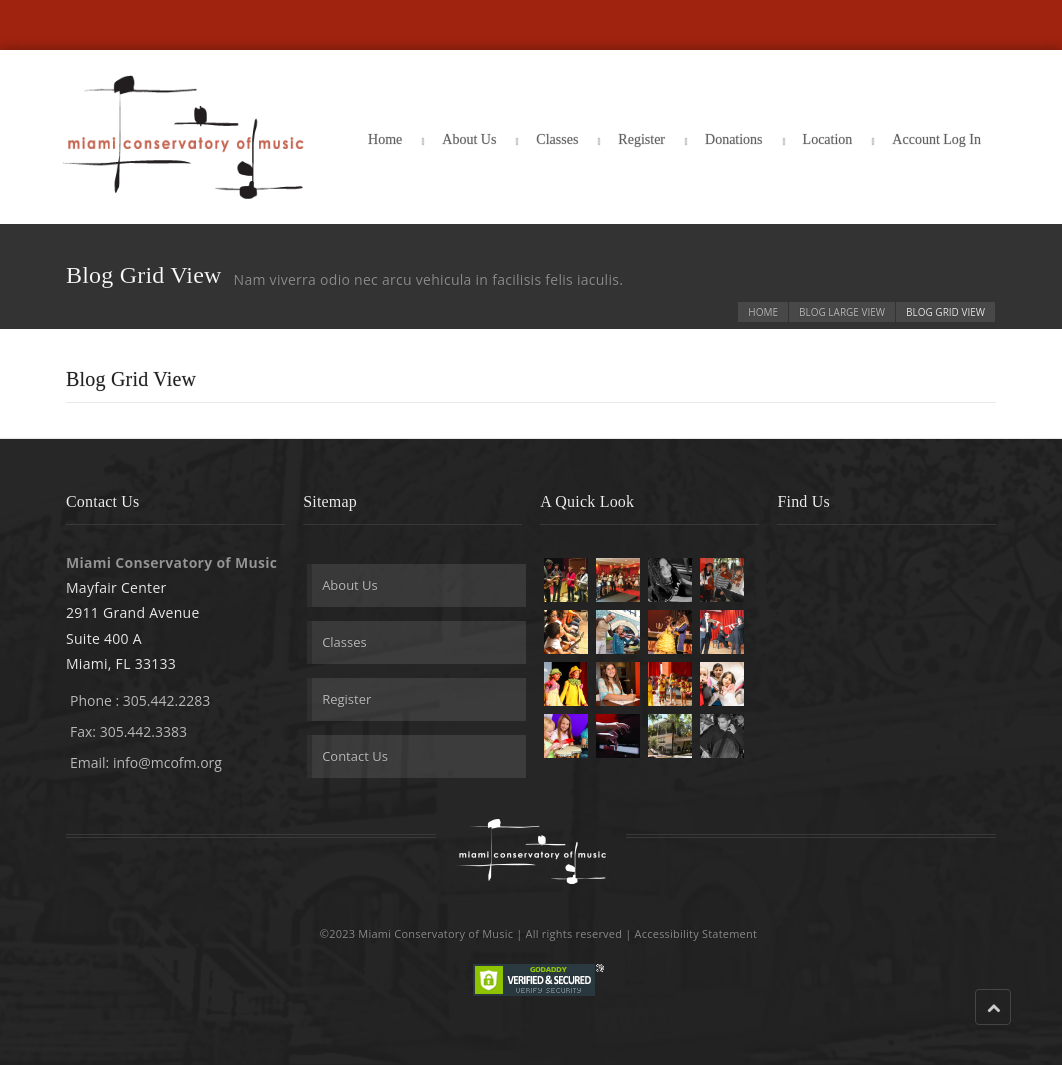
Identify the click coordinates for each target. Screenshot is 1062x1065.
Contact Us (355, 756)
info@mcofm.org (167, 762)
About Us (469, 139)
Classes (557, 139)
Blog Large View (842, 312)
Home (385, 139)
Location (828, 139)
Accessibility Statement (696, 933)
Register (641, 139)
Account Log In (936, 139)
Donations (734, 139)
